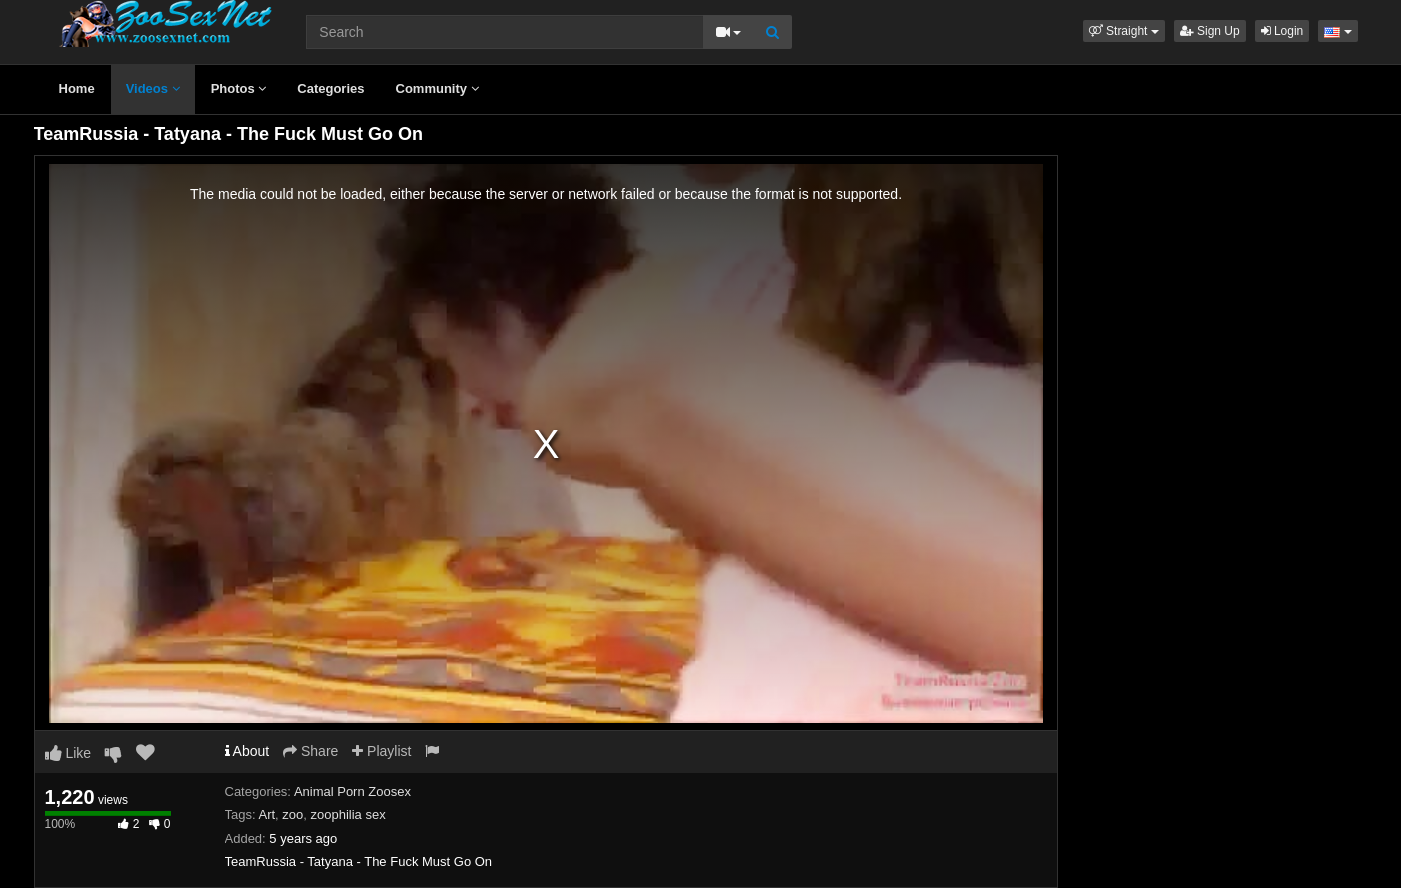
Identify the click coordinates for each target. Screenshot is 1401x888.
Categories (330, 88)
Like (68, 753)
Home (77, 88)
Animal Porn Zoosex (352, 791)
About (247, 751)
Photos (239, 88)
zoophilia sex (348, 814)
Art (266, 814)
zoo (292, 814)
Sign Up (1210, 31)
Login (1282, 31)
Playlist (381, 751)
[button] (1124, 31)
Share (310, 751)
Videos (153, 88)
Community (437, 88)
